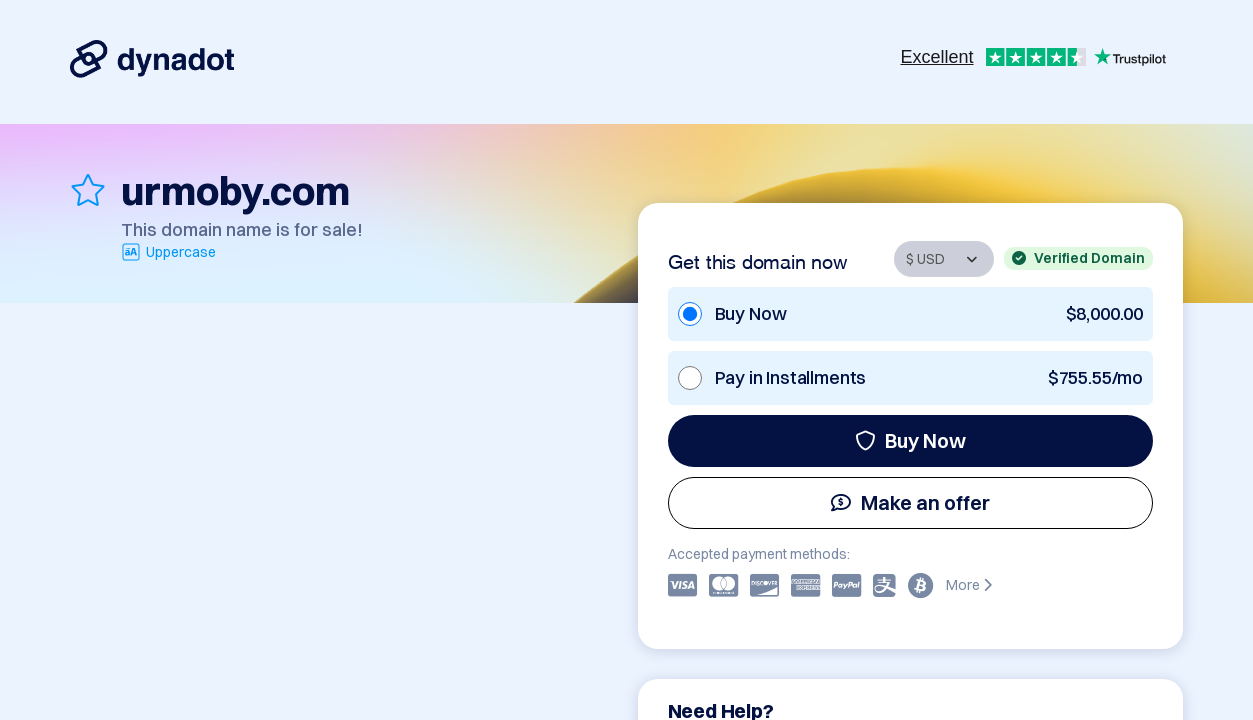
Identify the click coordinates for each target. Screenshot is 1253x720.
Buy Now (910, 440)
